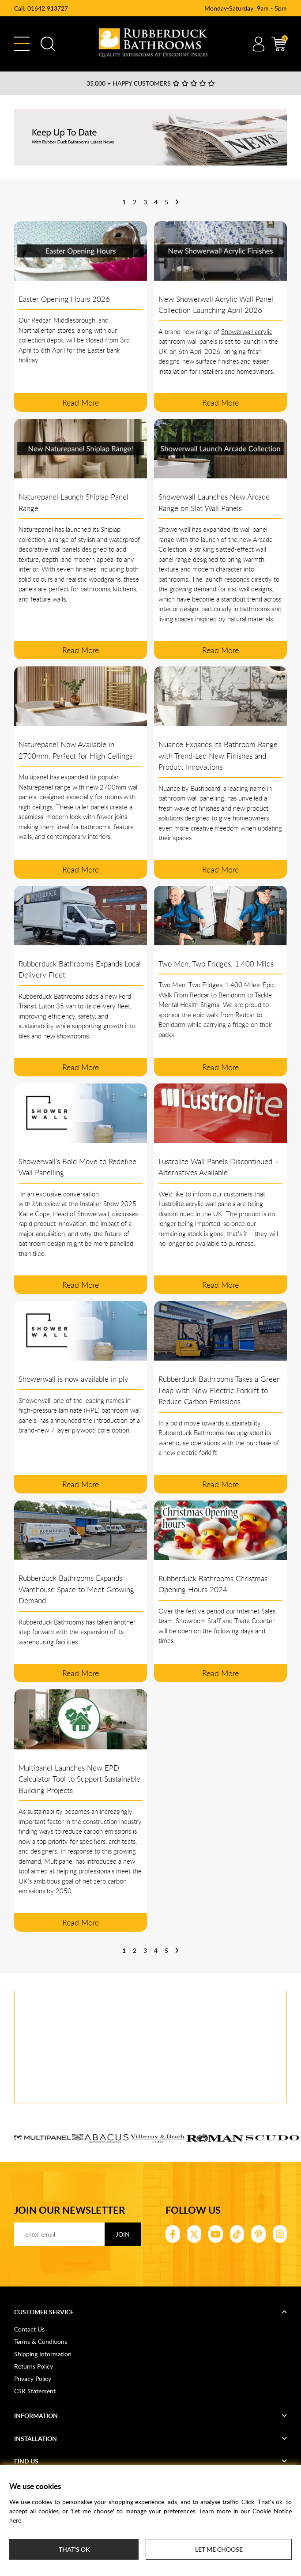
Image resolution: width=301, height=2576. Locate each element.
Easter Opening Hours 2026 (64, 299)
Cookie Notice (272, 2511)
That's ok (74, 2549)
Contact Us (29, 2329)
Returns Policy (33, 2366)
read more (80, 402)
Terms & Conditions (40, 2341)
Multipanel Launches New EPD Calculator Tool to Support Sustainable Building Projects (79, 1779)
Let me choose (219, 2549)
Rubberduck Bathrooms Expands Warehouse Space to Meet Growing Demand (76, 1589)
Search (48, 44)
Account (258, 44)
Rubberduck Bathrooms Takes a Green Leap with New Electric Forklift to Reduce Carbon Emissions (219, 1390)
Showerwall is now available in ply (73, 1379)
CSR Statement (35, 2391)
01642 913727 (47, 8)
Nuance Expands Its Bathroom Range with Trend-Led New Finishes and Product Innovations (218, 755)
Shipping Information (42, 2354)
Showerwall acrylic (246, 331)
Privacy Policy (32, 2378)
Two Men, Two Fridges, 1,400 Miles (216, 964)
